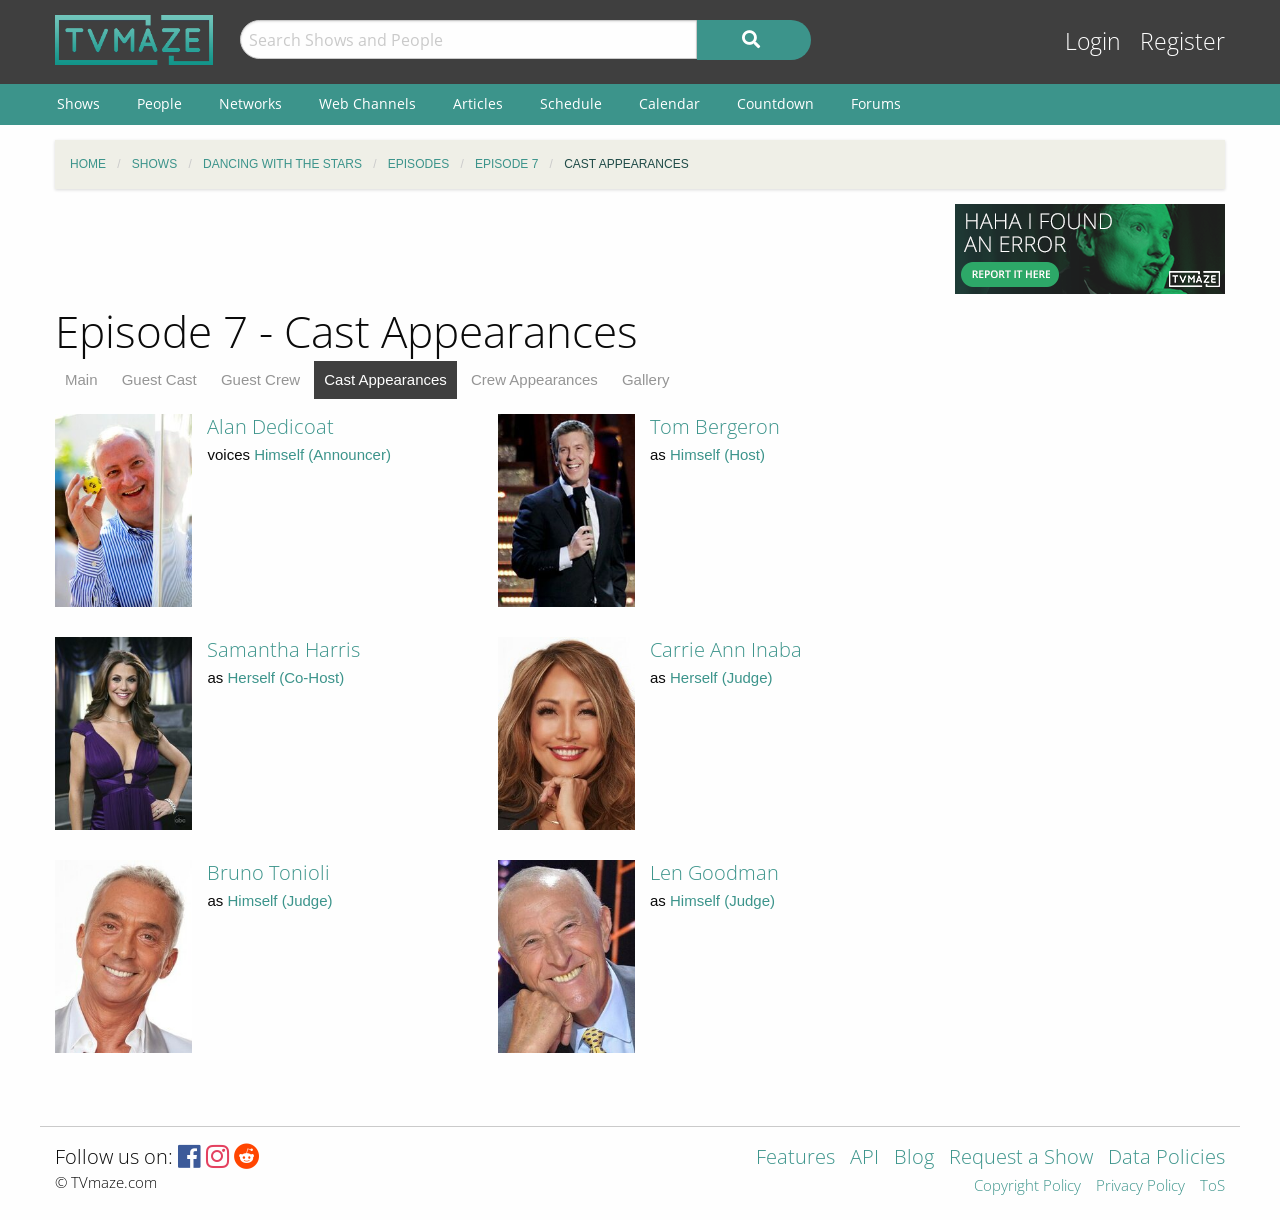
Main (81, 379)
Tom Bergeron (715, 426)
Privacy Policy (1140, 1186)
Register (1182, 41)
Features (795, 1158)
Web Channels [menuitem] (367, 103)
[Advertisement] (490, 249)
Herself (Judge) (721, 677)
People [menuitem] (159, 103)
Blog (914, 1158)
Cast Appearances (385, 379)
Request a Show (1021, 1158)
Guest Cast (159, 379)
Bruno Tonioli (268, 872)
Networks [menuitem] (250, 103)
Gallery (646, 379)
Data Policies (1166, 1158)
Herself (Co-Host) (286, 677)
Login (1093, 41)
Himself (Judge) (280, 900)
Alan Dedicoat (270, 426)
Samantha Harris (283, 649)
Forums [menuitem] (876, 103)
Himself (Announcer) (322, 454)
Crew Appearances (534, 379)
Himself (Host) (717, 454)
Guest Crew (260, 379)
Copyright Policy (1027, 1186)
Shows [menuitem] (78, 103)
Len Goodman (714, 872)
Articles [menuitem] (478, 103)
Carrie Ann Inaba (726, 649)
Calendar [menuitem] (669, 103)
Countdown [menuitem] (775, 103)
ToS (1212, 1186)
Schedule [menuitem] (571, 103)
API (864, 1158)
